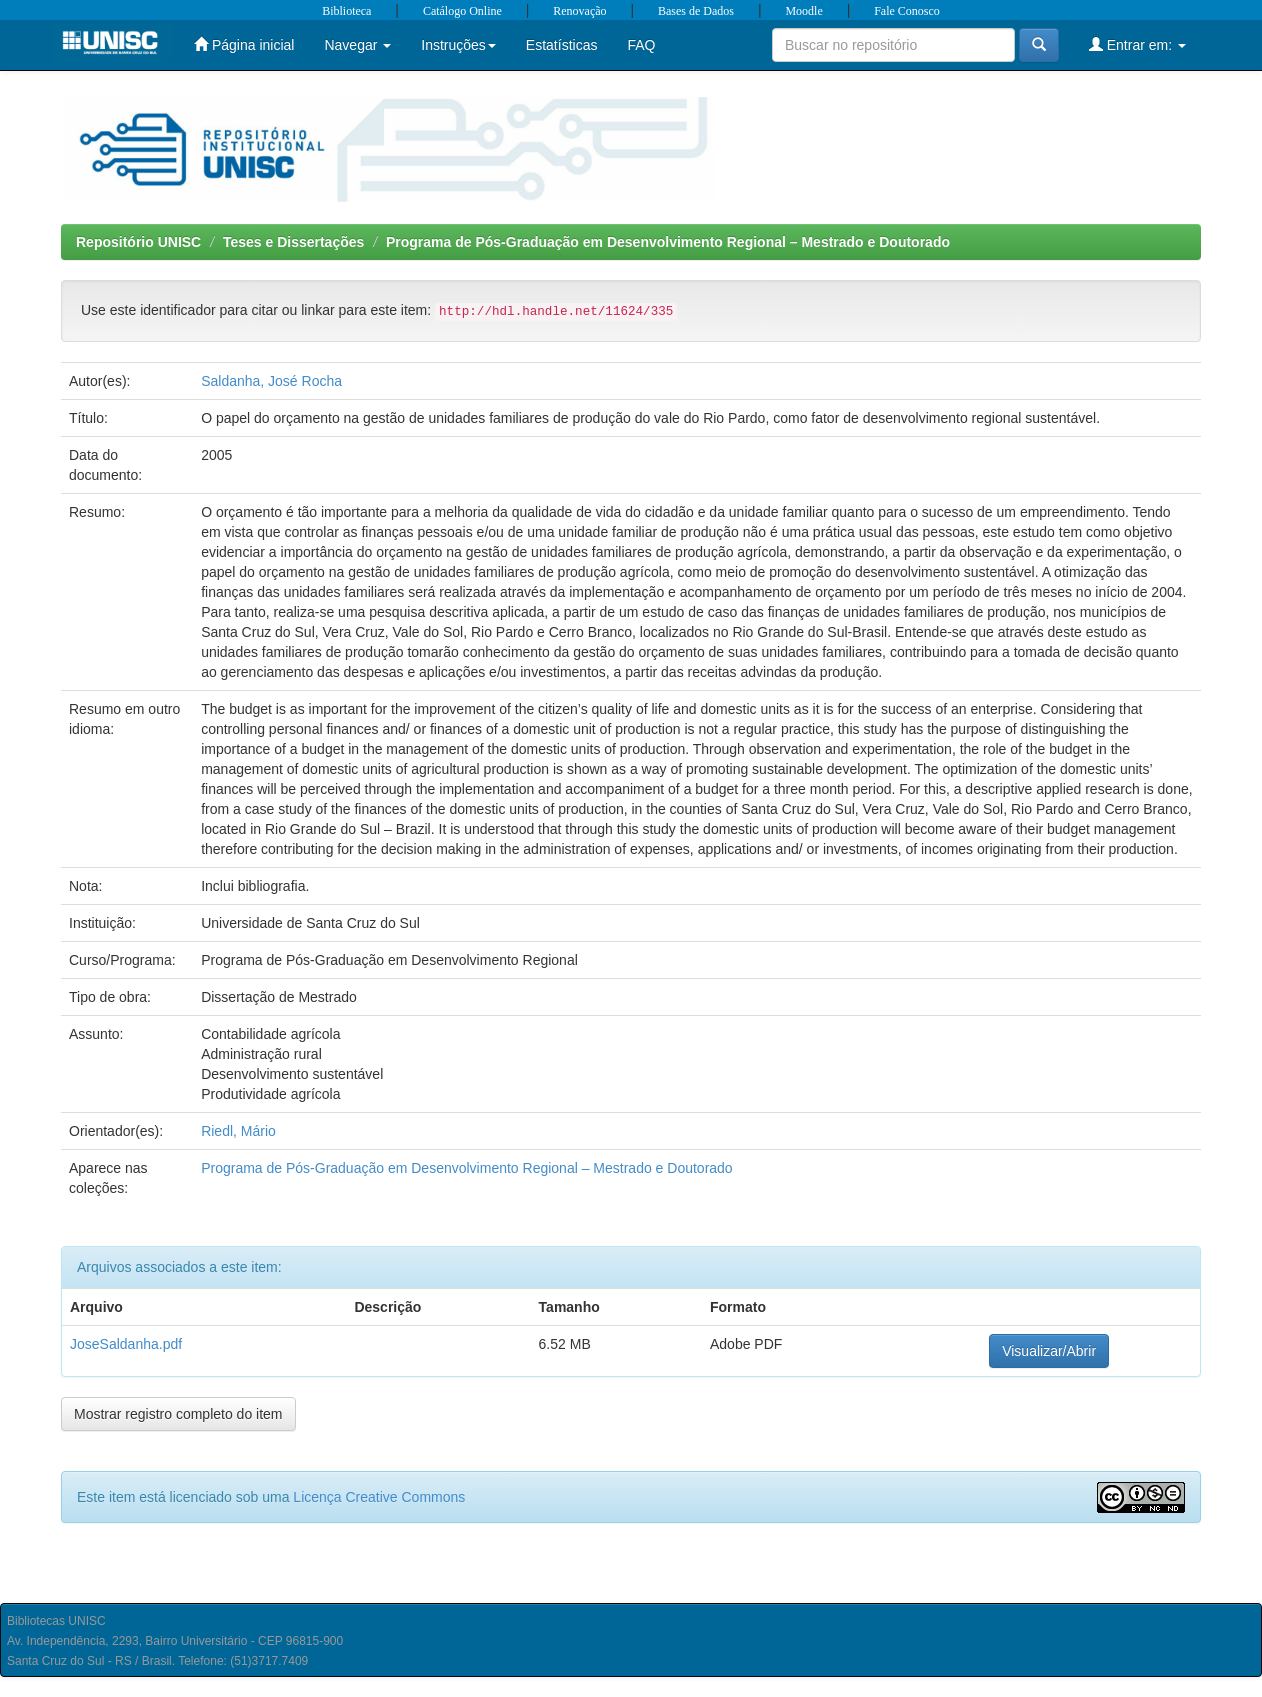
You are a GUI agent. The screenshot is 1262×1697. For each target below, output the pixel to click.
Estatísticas (562, 45)
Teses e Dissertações (293, 242)
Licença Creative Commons (379, 1497)
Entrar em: (1137, 44)
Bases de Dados (696, 11)
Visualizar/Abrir (1049, 1351)
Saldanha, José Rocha (271, 381)
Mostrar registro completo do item (178, 1414)
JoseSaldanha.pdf (126, 1344)
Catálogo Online (462, 11)
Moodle (803, 11)
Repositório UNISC (138, 242)
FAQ (641, 45)
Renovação (579, 11)
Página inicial (244, 44)
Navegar (357, 45)
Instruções (458, 45)
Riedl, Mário (238, 1131)
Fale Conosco (907, 11)
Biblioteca (346, 11)
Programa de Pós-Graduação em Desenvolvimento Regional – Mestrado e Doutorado (668, 242)
